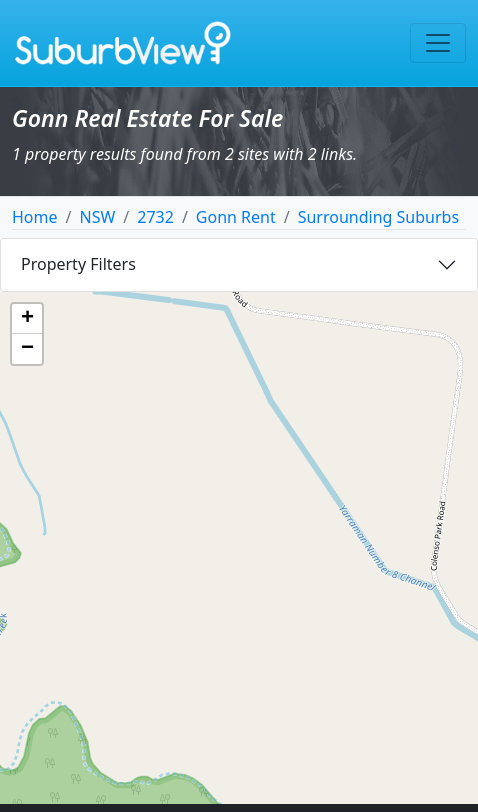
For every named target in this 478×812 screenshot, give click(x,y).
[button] (27, 319)
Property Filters (78, 264)
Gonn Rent (236, 217)
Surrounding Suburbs (378, 217)
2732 (155, 217)
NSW (97, 217)
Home (35, 217)
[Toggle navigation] (438, 43)
